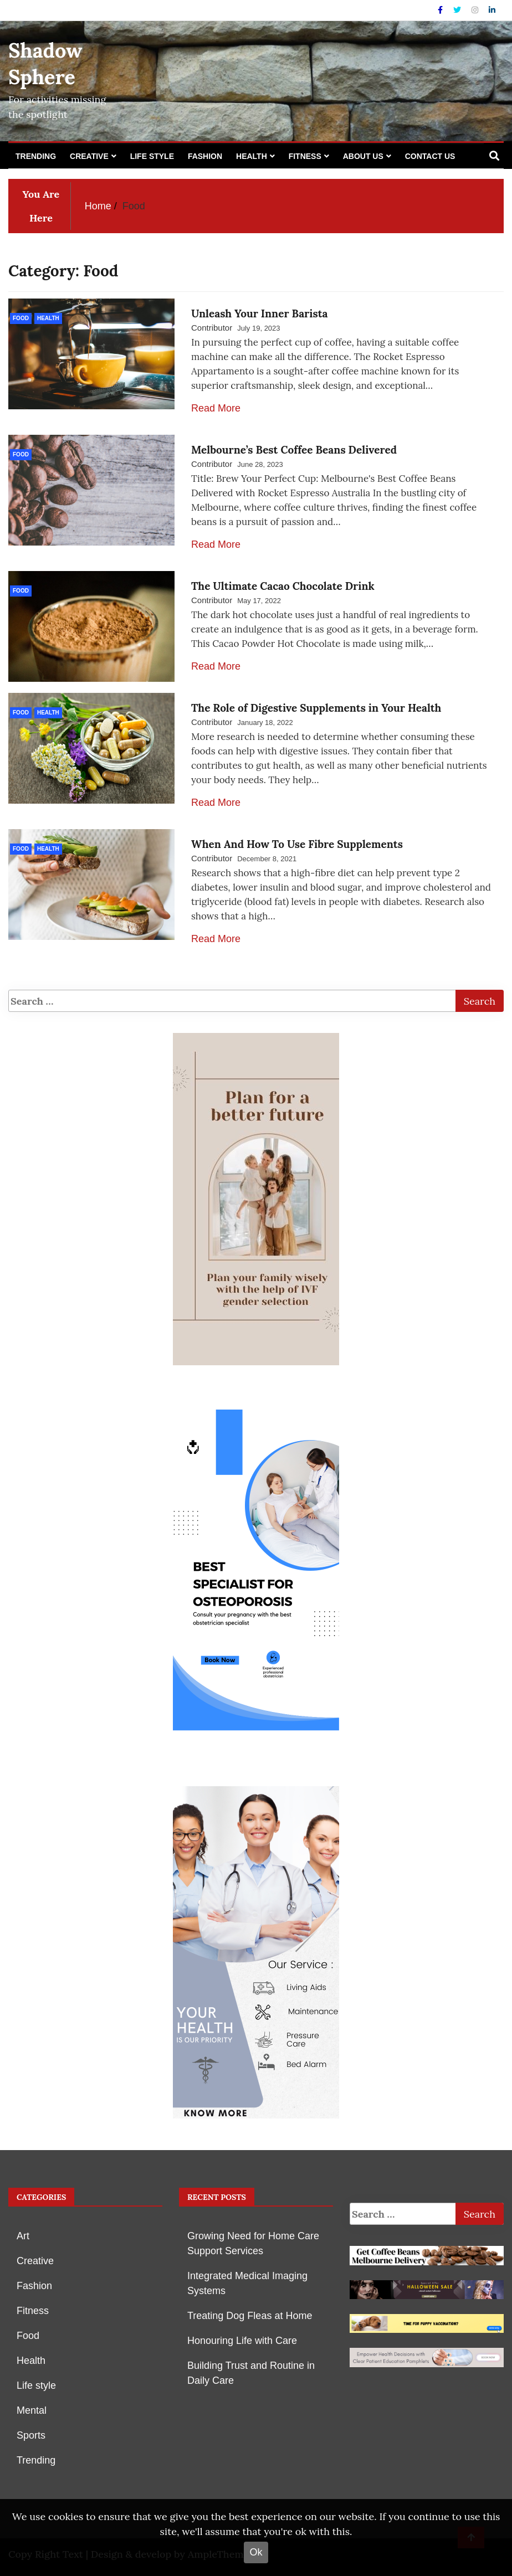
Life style (152, 156)
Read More (215, 408)
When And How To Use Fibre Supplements (297, 844)
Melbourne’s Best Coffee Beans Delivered (294, 449)
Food (21, 318)
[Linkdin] (492, 10)
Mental (32, 2410)
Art (23, 2235)
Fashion (205, 156)
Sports (31, 2435)
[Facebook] (441, 10)
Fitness (305, 156)
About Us (363, 156)
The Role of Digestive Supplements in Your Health (316, 707)
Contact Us (430, 156)
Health (251, 156)
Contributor (211, 327)
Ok (255, 2552)
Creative (89, 156)
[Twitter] (458, 10)
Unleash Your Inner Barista (259, 313)
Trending (36, 156)
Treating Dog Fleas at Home (249, 2315)
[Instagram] (476, 10)
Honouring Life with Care (242, 2340)
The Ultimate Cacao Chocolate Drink (283, 586)
